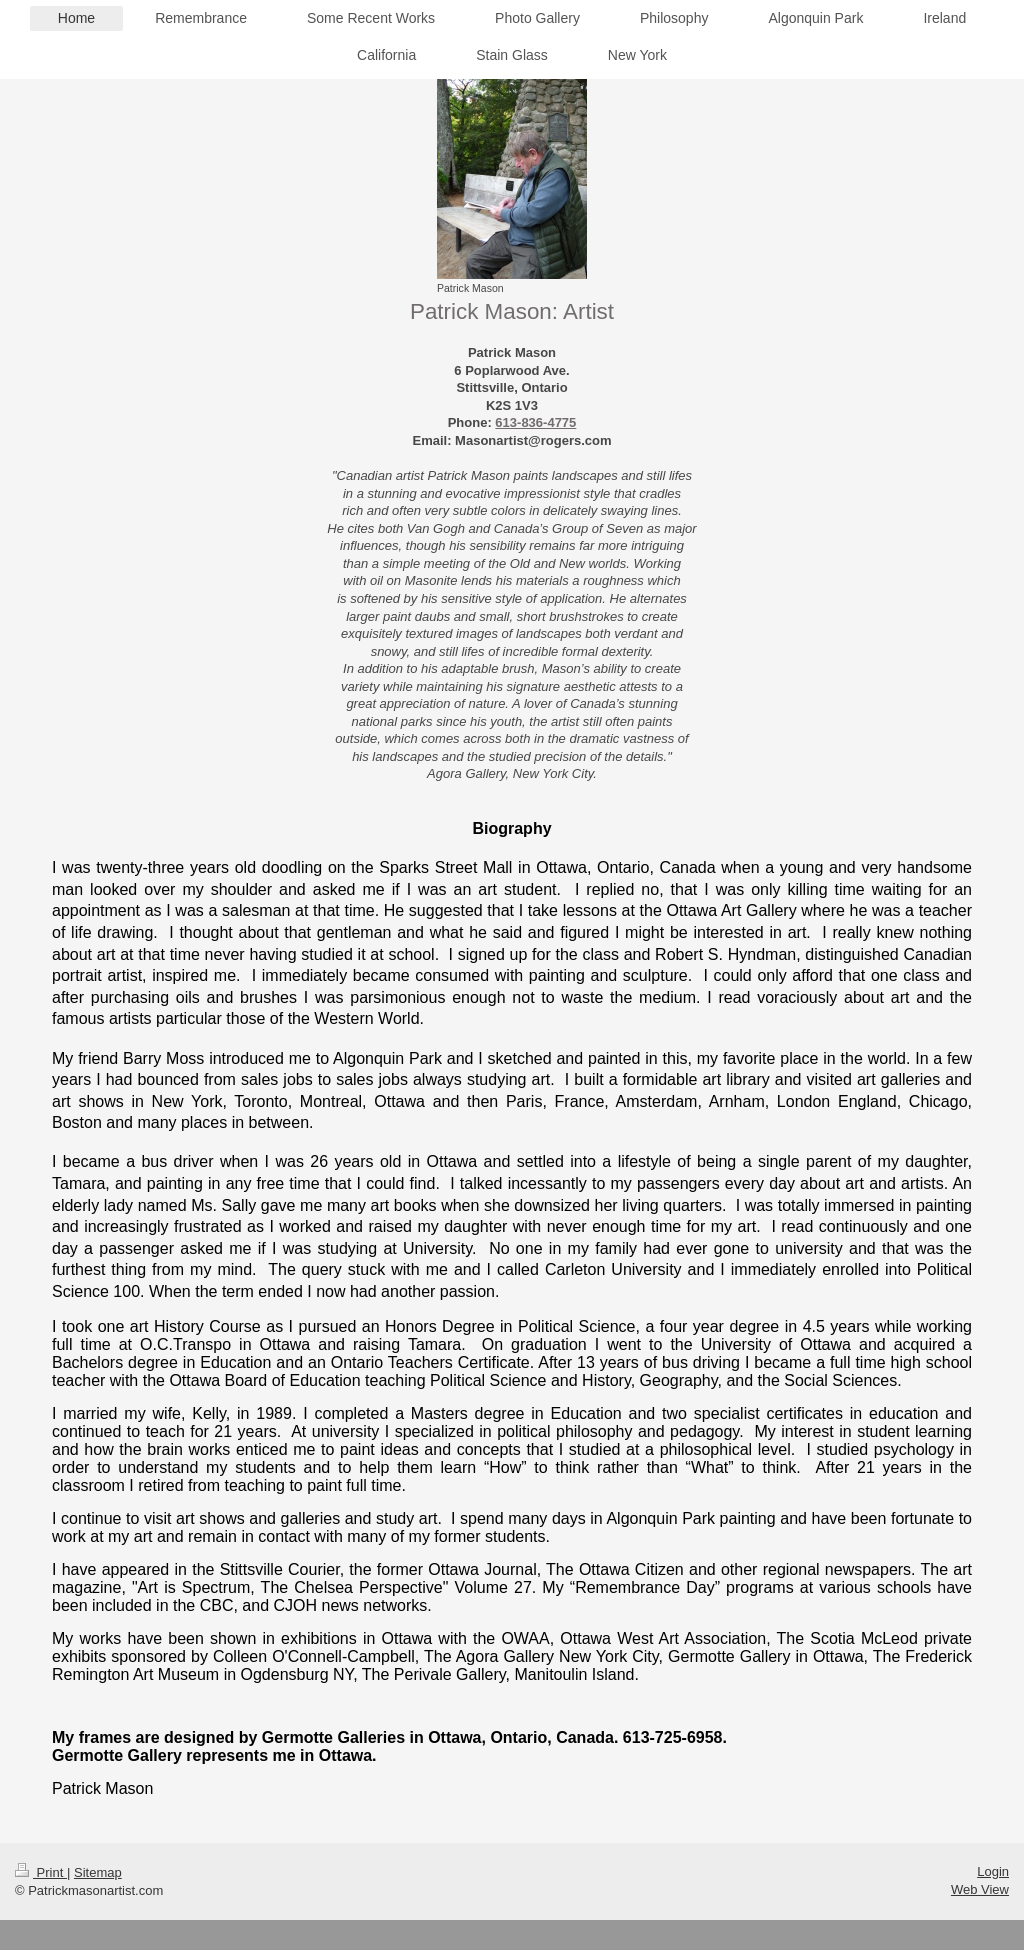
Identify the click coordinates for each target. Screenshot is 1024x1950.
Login (993, 1871)
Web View (980, 1889)
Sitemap (98, 1872)
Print (41, 1872)
